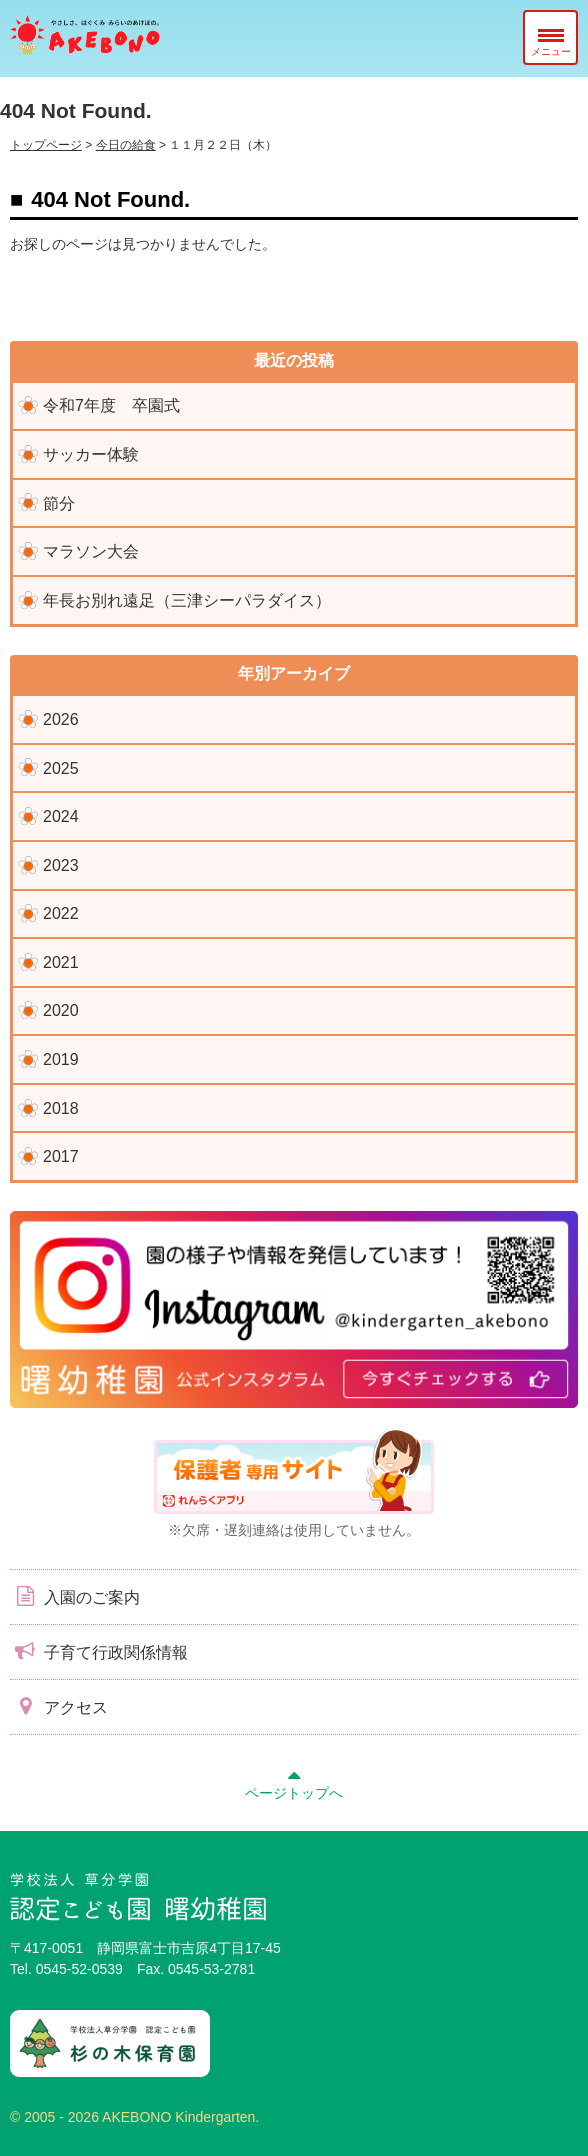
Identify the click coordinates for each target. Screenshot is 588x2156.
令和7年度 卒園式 (111, 405)
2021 (61, 962)
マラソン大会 (91, 551)
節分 (59, 503)
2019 (61, 1059)
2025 (61, 768)
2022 (61, 913)
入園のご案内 (75, 1596)
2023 (61, 865)
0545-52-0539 (79, 1969)
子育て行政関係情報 (99, 1651)
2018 (61, 1108)
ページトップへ (294, 1782)
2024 (61, 816)
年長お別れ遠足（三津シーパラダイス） (187, 600)
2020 (61, 1010)
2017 (61, 1156)
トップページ (46, 145)
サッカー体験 (91, 454)
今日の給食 (126, 145)
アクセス (59, 1706)
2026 (61, 719)
